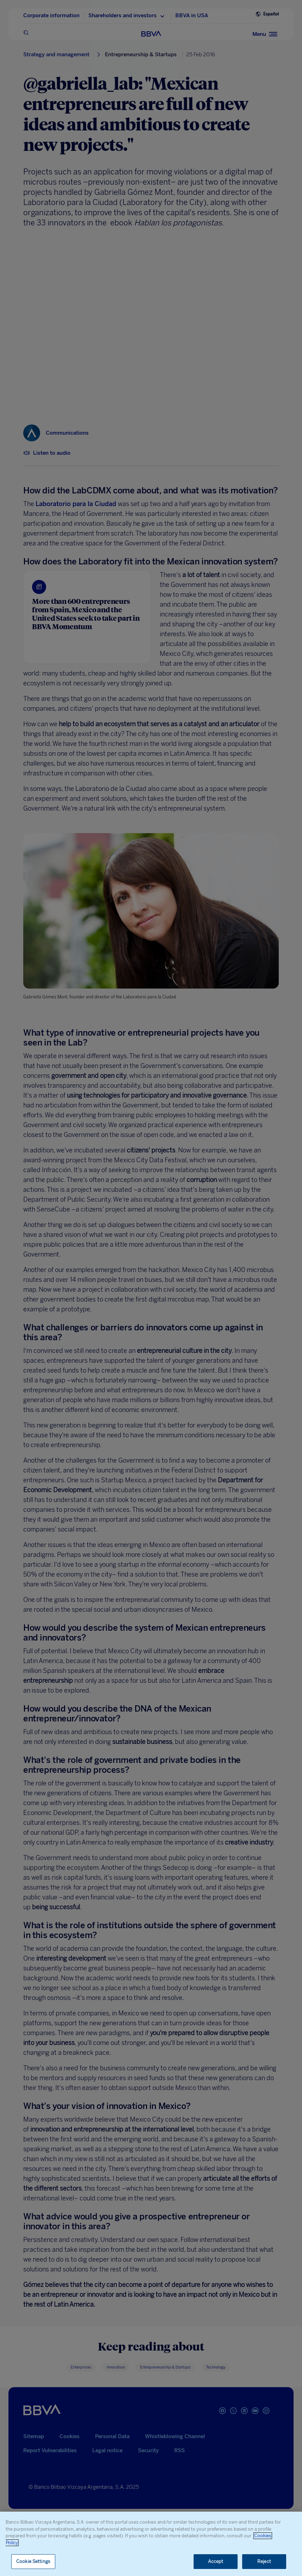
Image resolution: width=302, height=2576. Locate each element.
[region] (151, 2544)
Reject (264, 2561)
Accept (216, 2561)
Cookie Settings (33, 2561)
